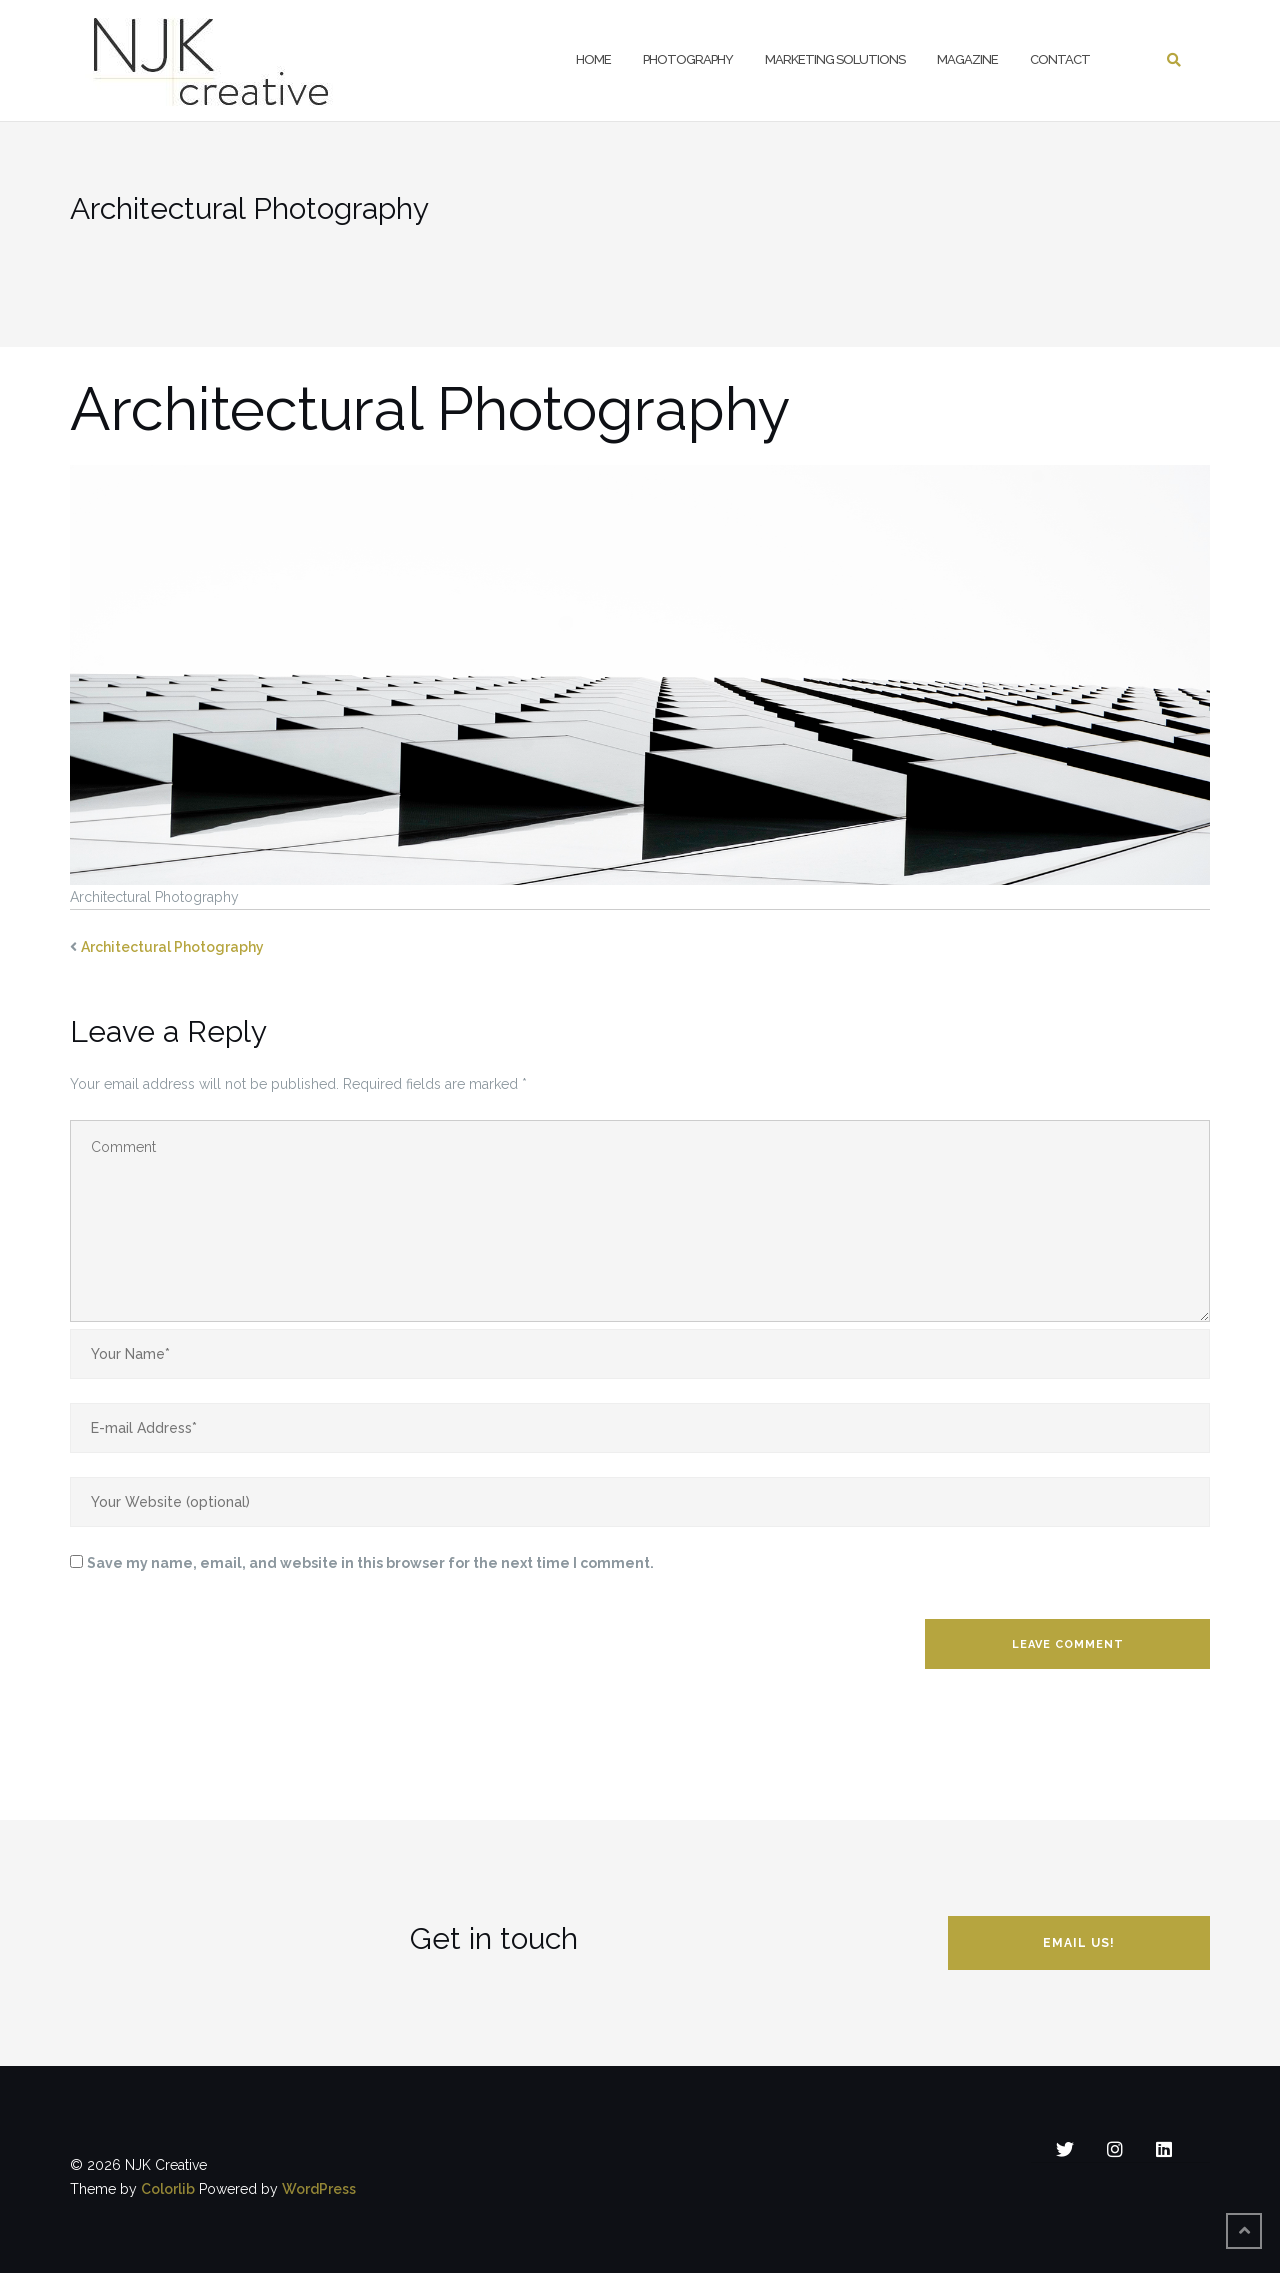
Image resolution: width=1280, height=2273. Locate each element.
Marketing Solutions (835, 59)
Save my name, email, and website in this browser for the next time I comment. (370, 1563)
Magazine (967, 59)
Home (593, 59)
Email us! (1079, 1943)
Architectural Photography (172, 947)
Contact (1060, 59)
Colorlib (168, 2189)
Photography (688, 59)
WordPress (319, 2189)
